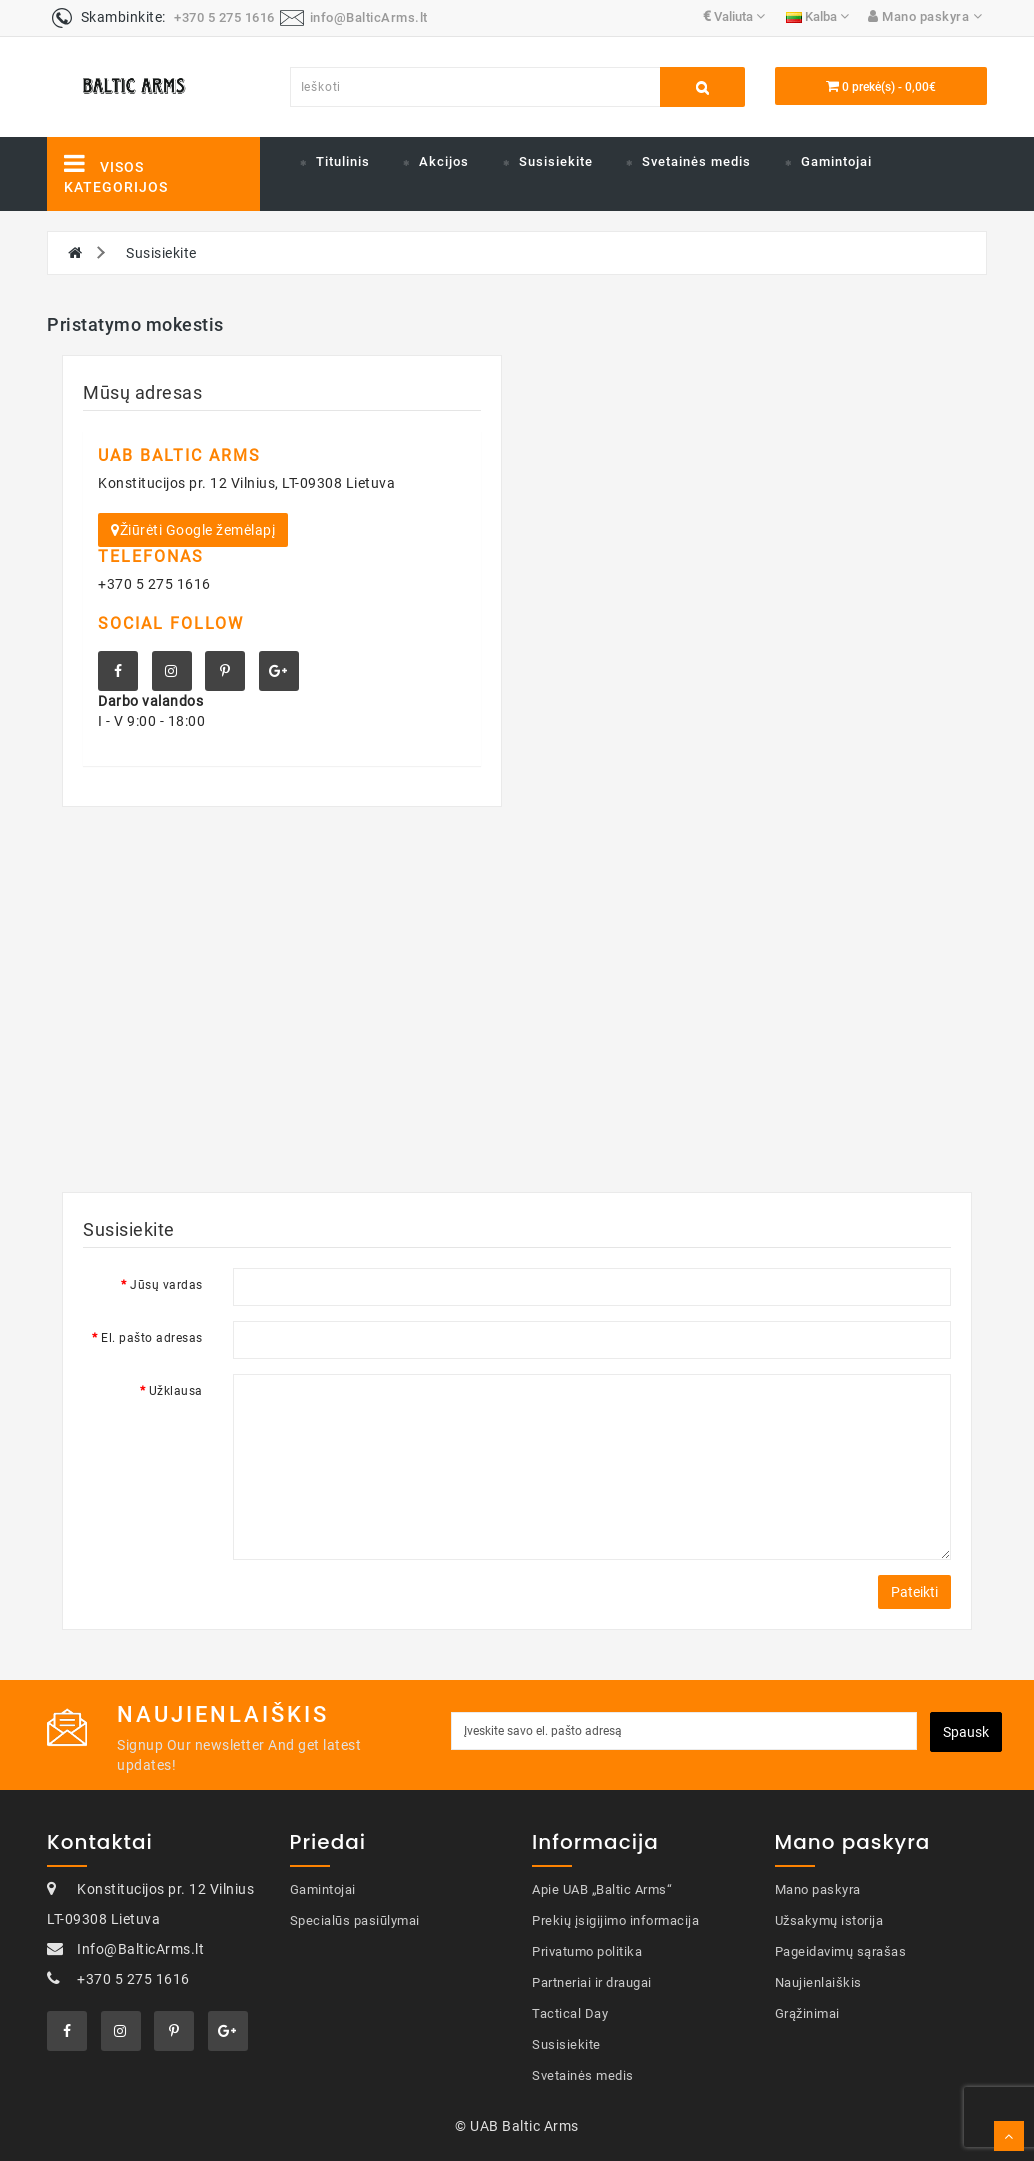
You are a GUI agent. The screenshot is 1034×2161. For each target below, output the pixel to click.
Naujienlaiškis (818, 1982)
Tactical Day (570, 2013)
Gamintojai (836, 161)
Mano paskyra (818, 1889)
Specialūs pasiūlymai (355, 1920)
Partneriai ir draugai (592, 1982)
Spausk (966, 1732)
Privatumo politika (587, 1951)
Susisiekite (556, 161)
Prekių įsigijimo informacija (615, 1920)
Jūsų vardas (166, 1285)
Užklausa (176, 1391)
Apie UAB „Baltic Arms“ (602, 1889)
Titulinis (343, 161)
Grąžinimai (807, 2013)
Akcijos (444, 161)
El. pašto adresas (152, 1338)
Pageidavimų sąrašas (841, 1951)
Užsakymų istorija (829, 1920)
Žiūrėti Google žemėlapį (193, 530)
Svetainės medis (696, 161)
